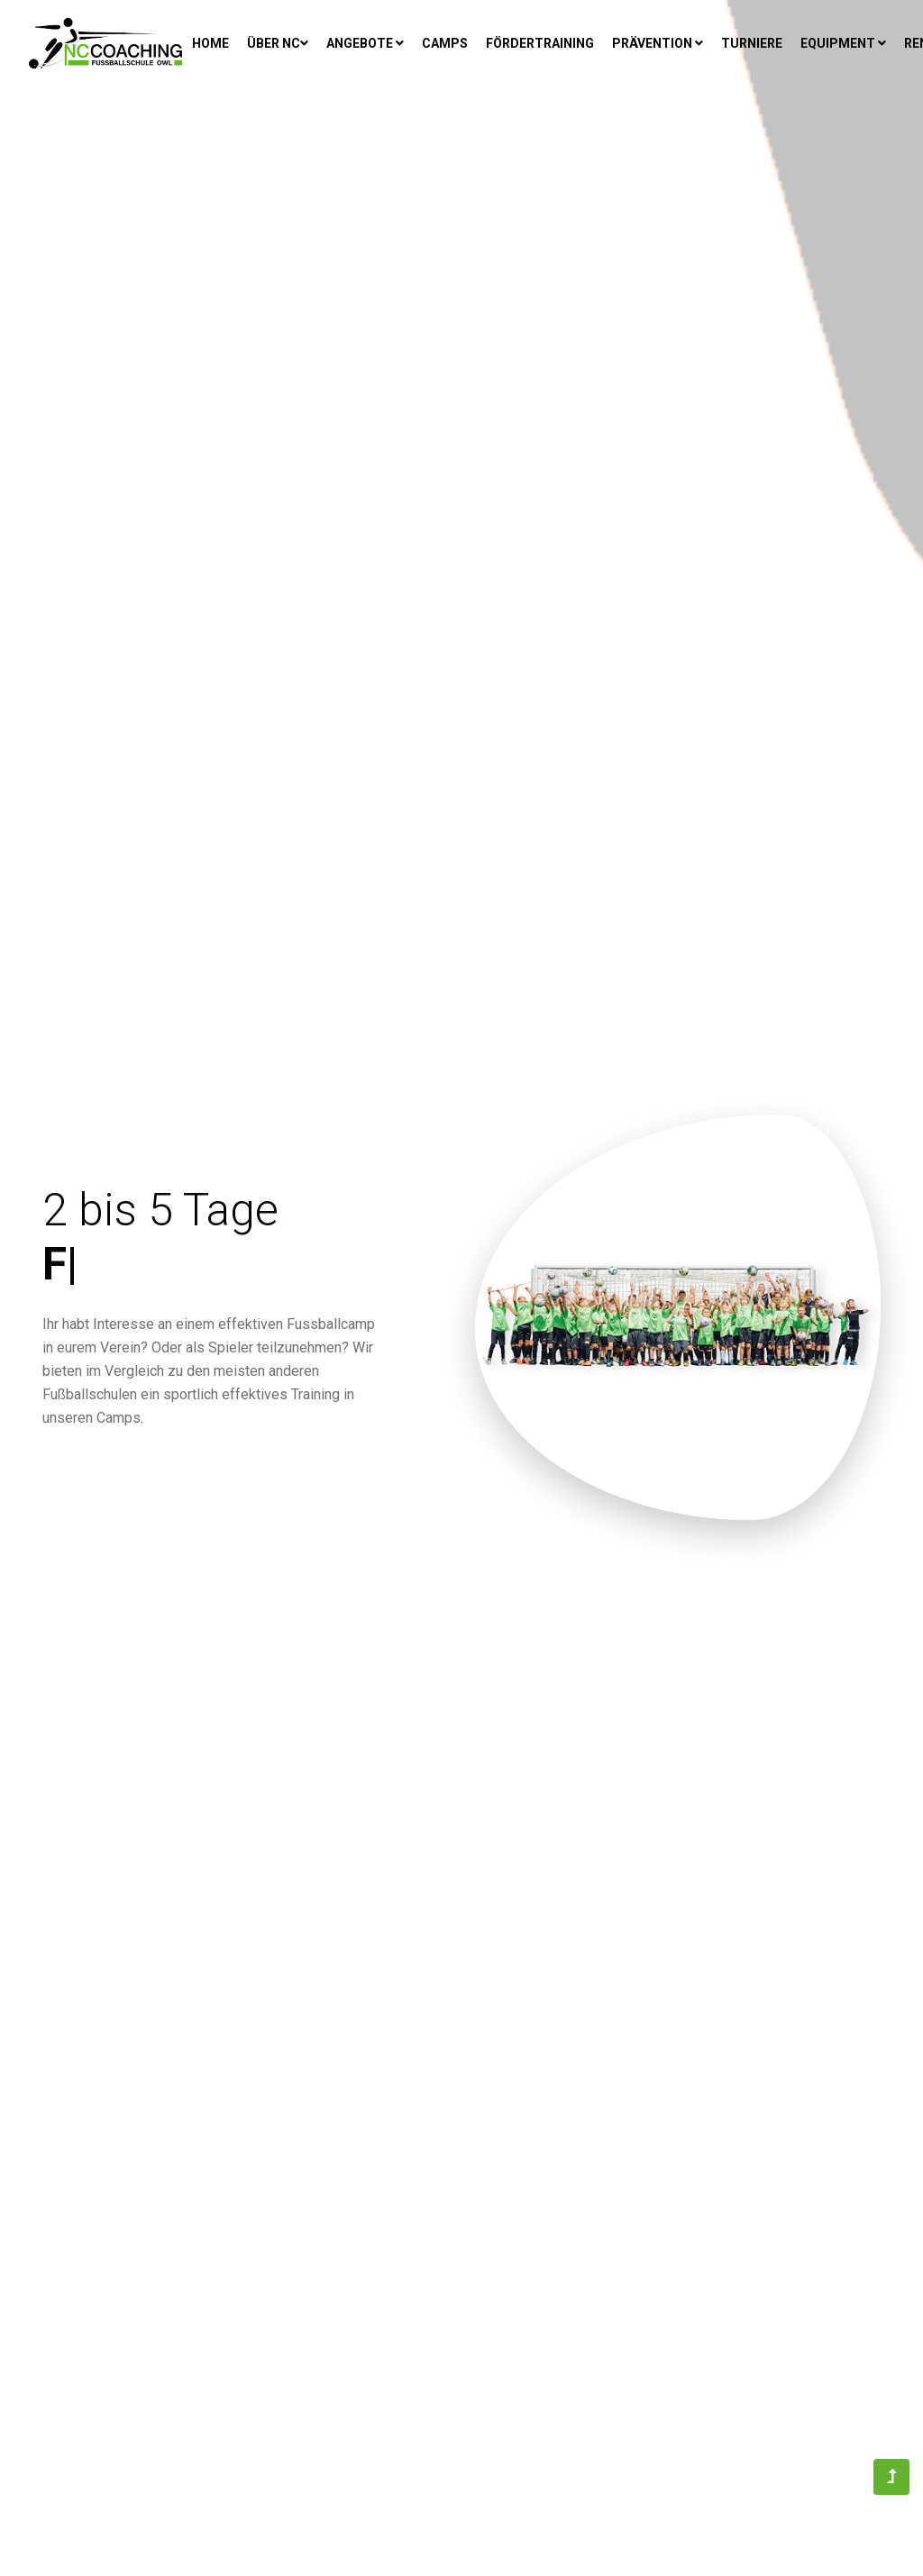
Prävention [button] (657, 43)
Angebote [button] (365, 43)
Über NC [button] (277, 43)
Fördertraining (540, 43)
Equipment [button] (843, 43)
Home (213, 41)
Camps (445, 43)
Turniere (751, 43)
